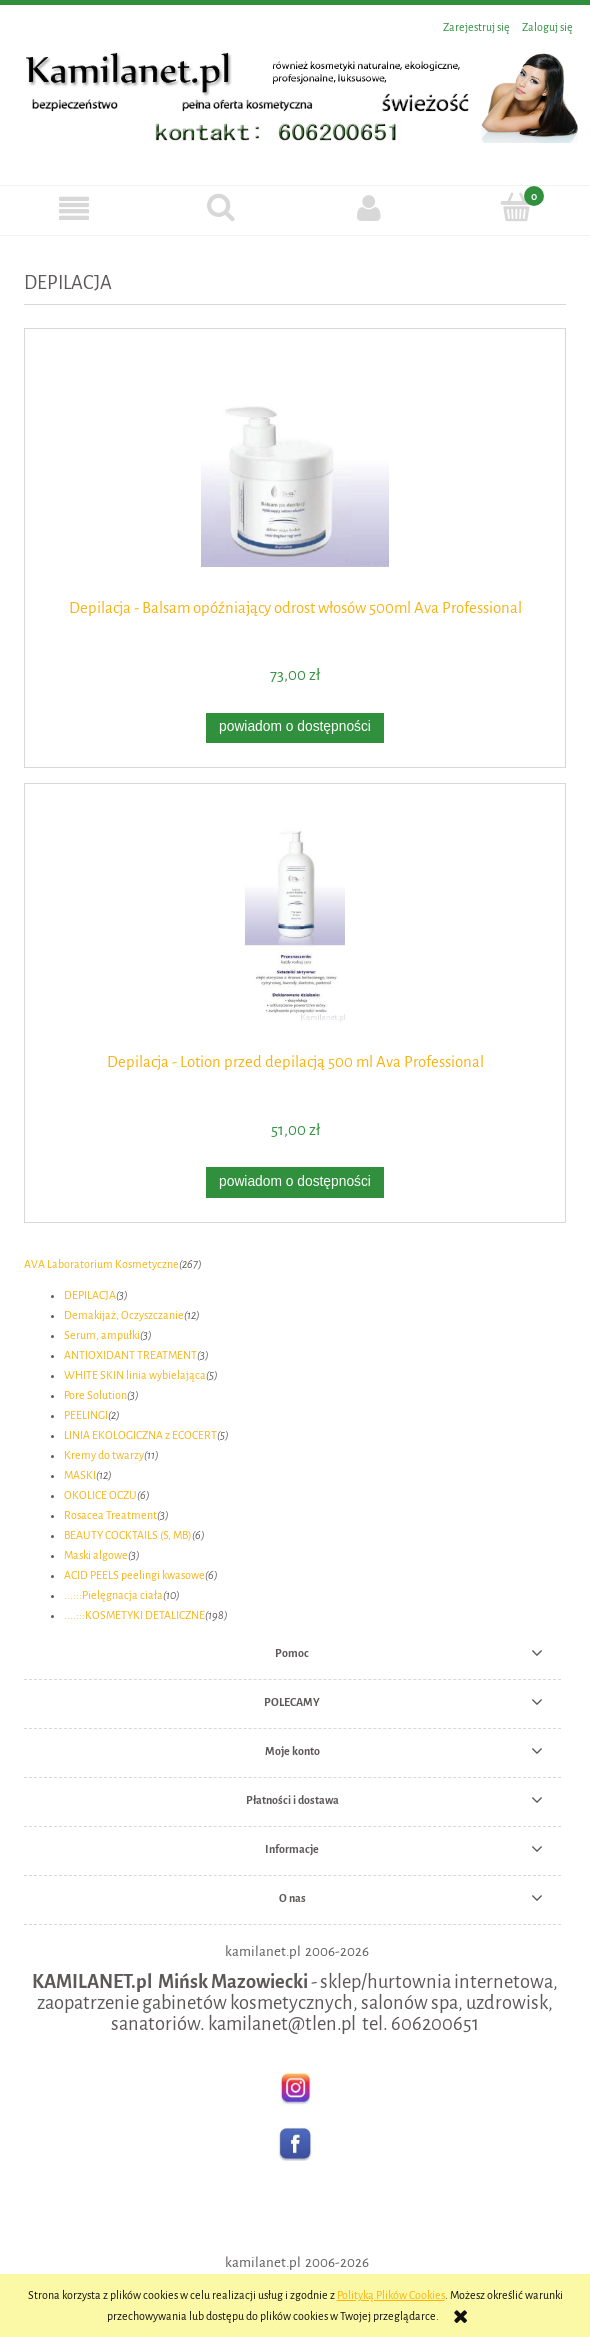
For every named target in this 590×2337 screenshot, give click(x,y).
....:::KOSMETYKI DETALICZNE (134, 1615)
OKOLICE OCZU (100, 1495)
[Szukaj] (222, 206)
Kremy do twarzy (104, 1455)
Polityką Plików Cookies (391, 2295)
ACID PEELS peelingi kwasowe (134, 1575)
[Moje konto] (369, 207)
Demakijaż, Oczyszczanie (124, 1315)
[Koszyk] (517, 206)
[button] (74, 207)
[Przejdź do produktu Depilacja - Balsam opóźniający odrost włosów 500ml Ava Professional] (295, 469)
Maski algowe (96, 1555)
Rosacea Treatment (110, 1515)
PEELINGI (86, 1415)
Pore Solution (95, 1395)
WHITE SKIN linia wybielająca (135, 1375)
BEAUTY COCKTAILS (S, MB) (128, 1535)
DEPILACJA (90, 1295)
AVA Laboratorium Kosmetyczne (101, 1264)
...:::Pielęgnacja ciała (113, 1595)
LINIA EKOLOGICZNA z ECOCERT (140, 1435)
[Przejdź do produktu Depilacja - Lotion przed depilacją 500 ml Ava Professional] (295, 924)
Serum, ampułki (102, 1335)
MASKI (80, 1475)
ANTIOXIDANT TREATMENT (130, 1355)
